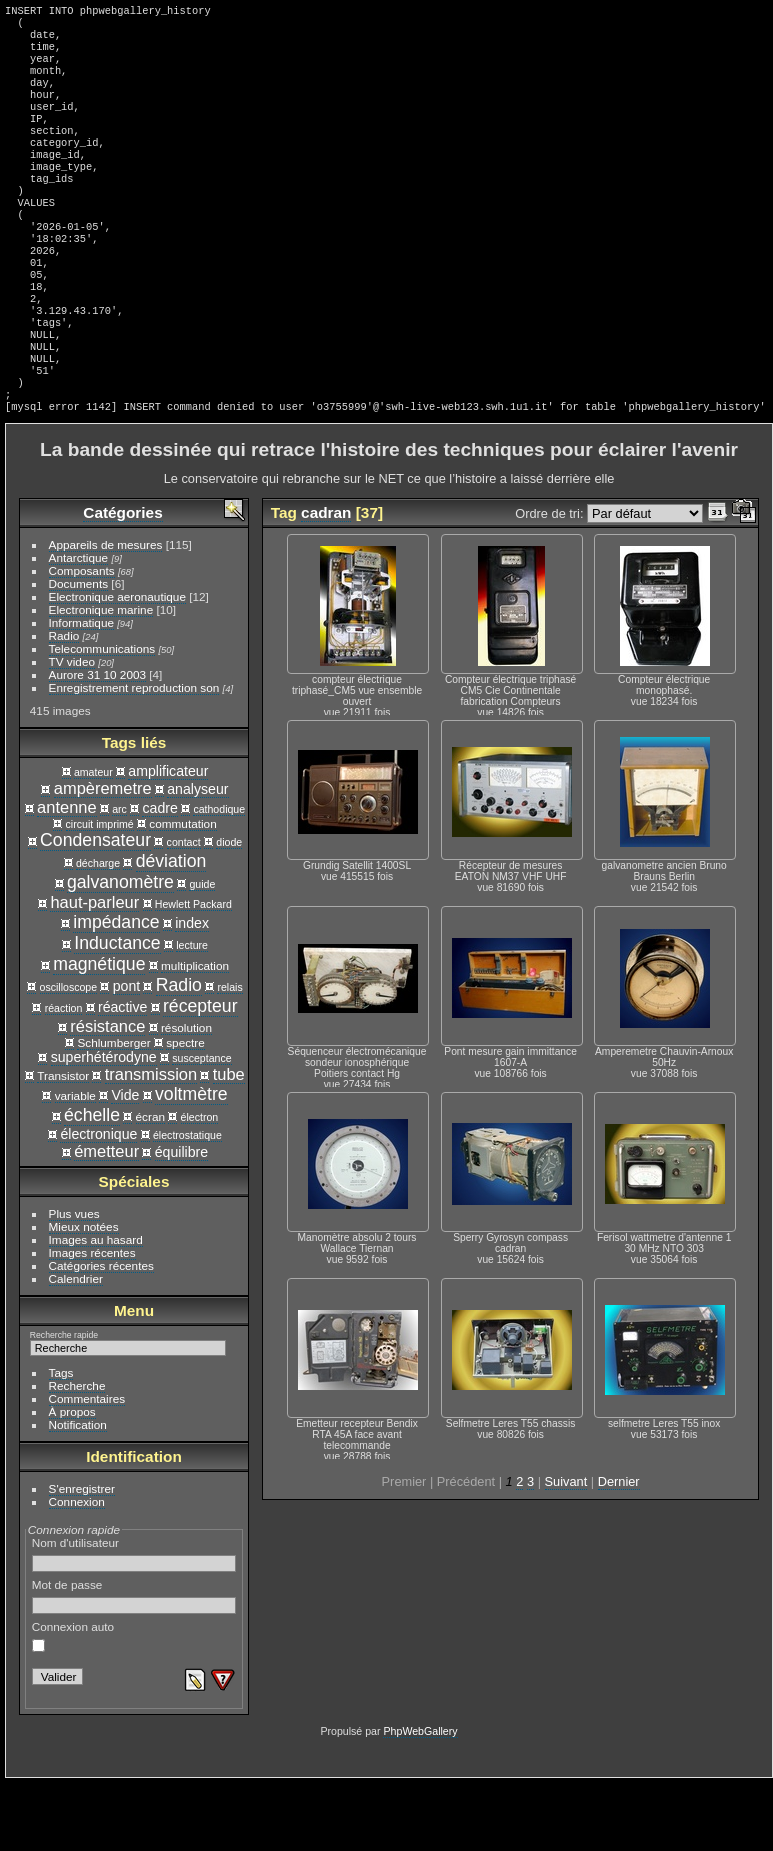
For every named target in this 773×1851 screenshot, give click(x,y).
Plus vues (74, 1281)
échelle (92, 1183)
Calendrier (76, 1346)
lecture (192, 1013)
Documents (79, 651)
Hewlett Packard (193, 972)
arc (119, 877)
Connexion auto (73, 1704)
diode (229, 910)
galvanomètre (120, 950)
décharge (98, 931)
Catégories (122, 580)
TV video (72, 729)
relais (229, 1055)
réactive (122, 1075)
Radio (64, 703)
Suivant (566, 1549)
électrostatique (187, 1203)
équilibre (181, 1220)
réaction (64, 1076)
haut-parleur (94, 970)
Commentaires (87, 1466)
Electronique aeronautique (117, 664)
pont (127, 1054)
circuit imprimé (100, 892)
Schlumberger (113, 1110)
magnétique (99, 1032)
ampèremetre (103, 856)
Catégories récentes (101, 1333)
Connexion (77, 1569)
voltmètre (191, 1162)
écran (150, 1184)
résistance (107, 1094)
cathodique (219, 877)
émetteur (106, 1219)
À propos (72, 1479)
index (192, 991)
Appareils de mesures (106, 612)
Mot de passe (134, 1664)
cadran (326, 580)
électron (200, 1185)
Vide (125, 1163)
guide (202, 952)
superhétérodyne (104, 1125)
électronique (98, 1202)
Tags (61, 1440)
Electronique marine (101, 677)
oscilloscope (69, 1055)
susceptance (201, 1126)
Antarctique (79, 625)
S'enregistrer (82, 1556)
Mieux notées (84, 1294)
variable (75, 1163)
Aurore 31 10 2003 (97, 742)
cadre (159, 876)
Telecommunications (102, 716)
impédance (116, 990)
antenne (67, 875)
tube (229, 1142)
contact (184, 910)
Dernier (619, 1549)
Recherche (77, 1453)
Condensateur (95, 908)
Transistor (63, 1143)
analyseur (197, 857)
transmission (151, 1142)
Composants (82, 638)
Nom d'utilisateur (134, 1622)
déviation (171, 929)
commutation (182, 891)
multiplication (195, 1033)
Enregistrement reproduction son (134, 755)
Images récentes (92, 1320)
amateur (93, 840)
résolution (186, 1095)
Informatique (81, 690)
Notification (78, 1492)
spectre (185, 1110)
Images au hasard (96, 1307)
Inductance (117, 1011)
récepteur (200, 1074)
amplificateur (168, 839)
